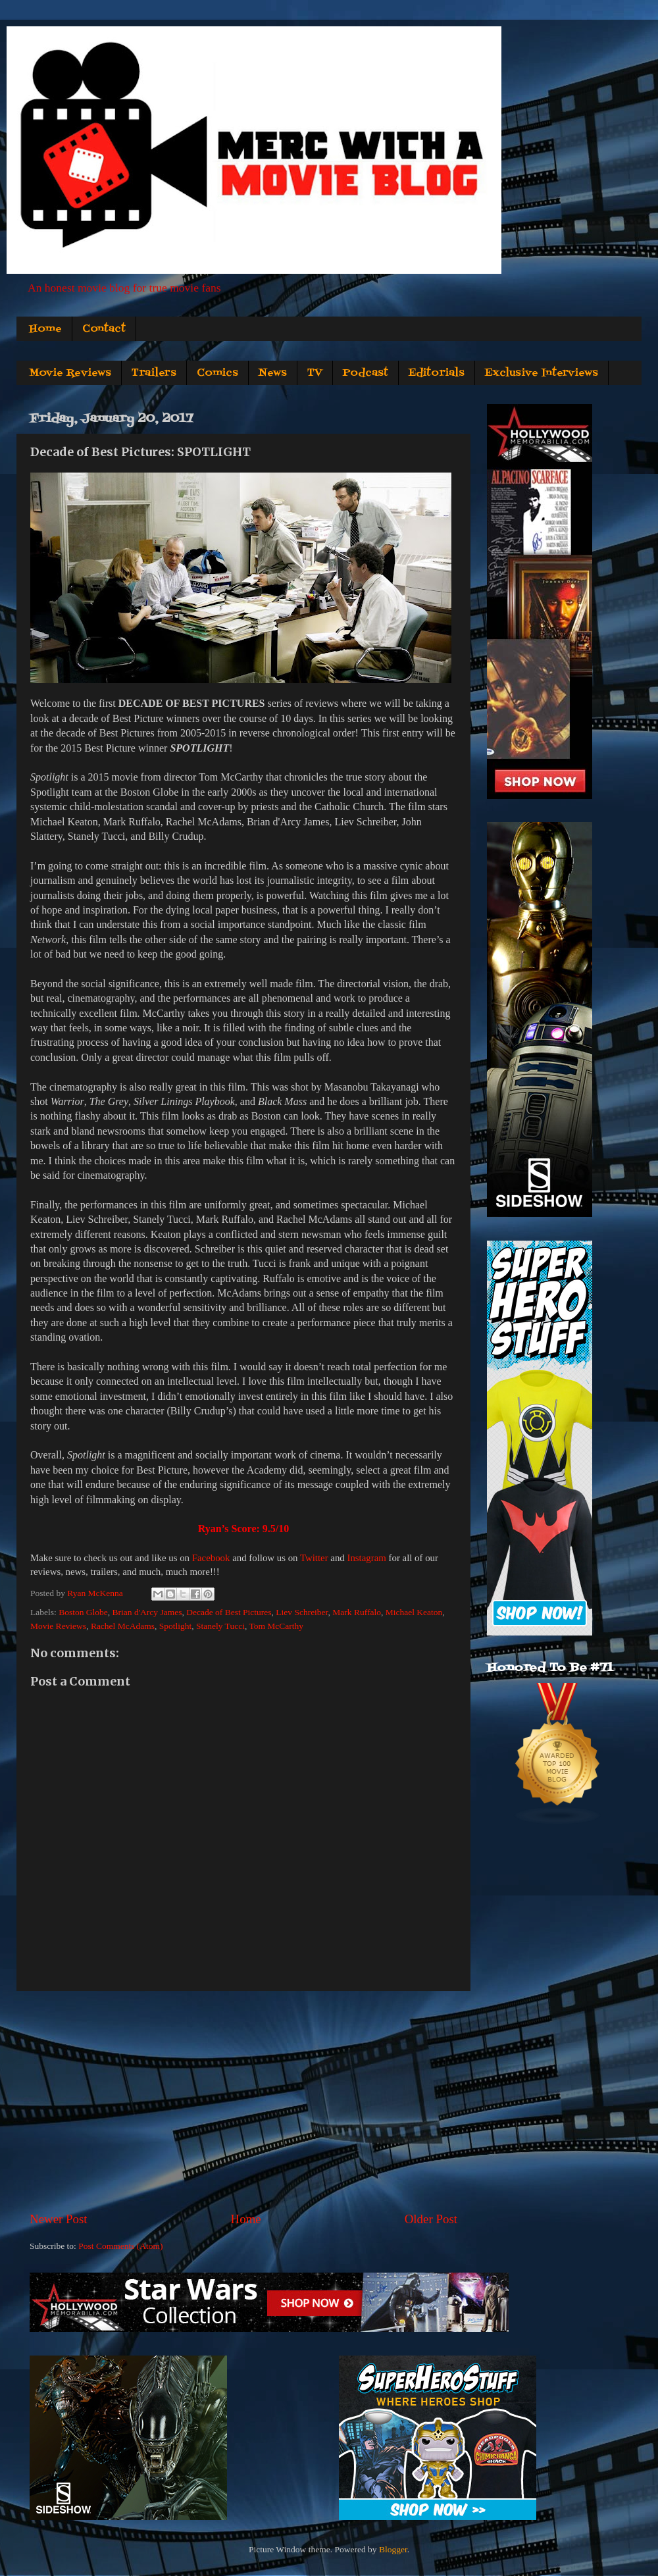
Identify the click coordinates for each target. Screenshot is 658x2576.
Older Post (431, 2219)
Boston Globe (83, 1612)
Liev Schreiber (302, 1612)
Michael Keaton (414, 1612)
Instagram (366, 1558)
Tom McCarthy (276, 1626)
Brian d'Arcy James (147, 1612)
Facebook (211, 1558)
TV (314, 373)
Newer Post (59, 2219)
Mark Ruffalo (356, 1612)
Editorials (437, 373)
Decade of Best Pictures (228, 1612)
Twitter (314, 1558)
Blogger (393, 2549)
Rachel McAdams (123, 1626)
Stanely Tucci (220, 1626)
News (273, 373)
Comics (217, 373)
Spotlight (175, 1626)
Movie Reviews (70, 373)
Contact (104, 329)
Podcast (365, 373)
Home (45, 329)
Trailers (154, 373)
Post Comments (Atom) (120, 2246)
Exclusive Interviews (541, 373)
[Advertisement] (243, 2101)
